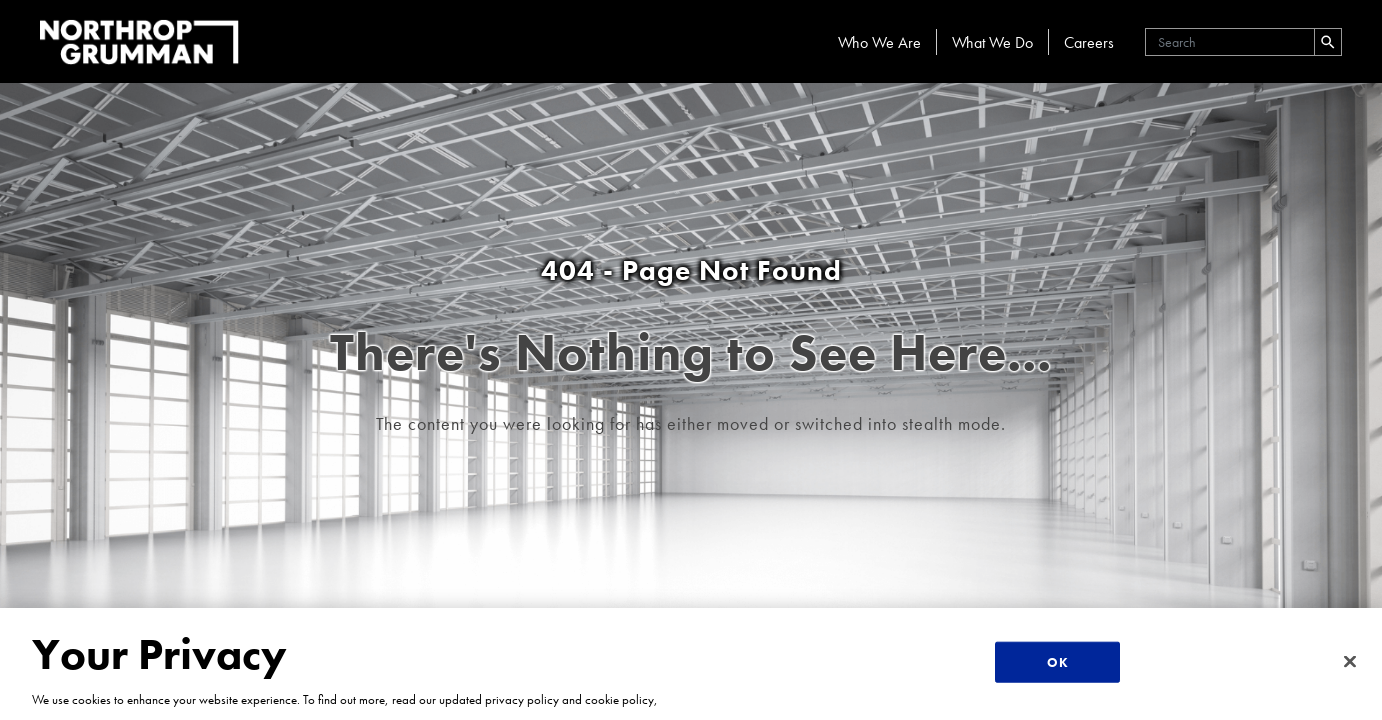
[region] (691, 664)
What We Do (992, 42)
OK (1057, 662)
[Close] (1350, 661)
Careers (1089, 42)
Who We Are (879, 42)
